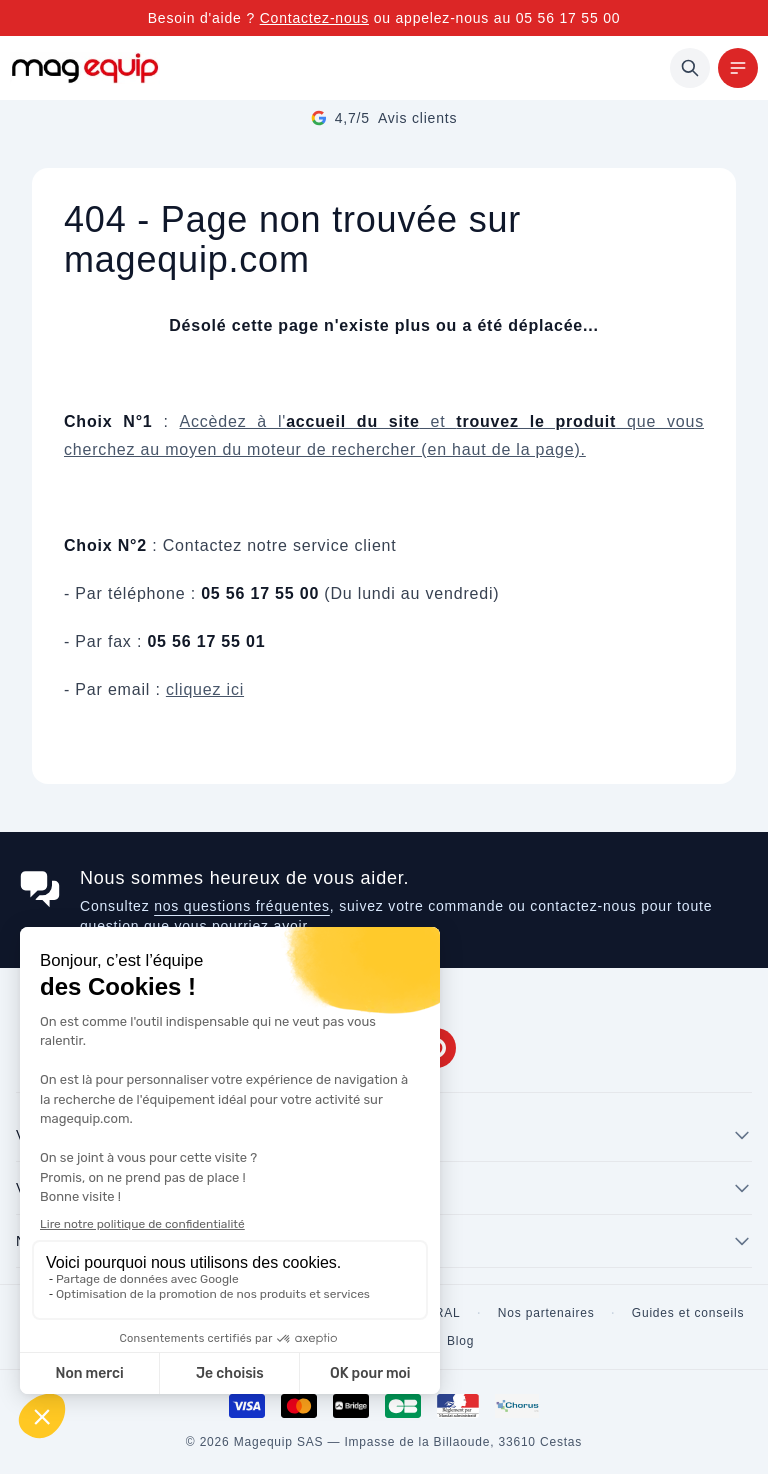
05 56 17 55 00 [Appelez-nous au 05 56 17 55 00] (568, 18)
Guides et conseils (688, 1313)
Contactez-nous (314, 18)
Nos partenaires (546, 1313)
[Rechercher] (690, 68)
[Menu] (738, 68)
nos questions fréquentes (242, 906)
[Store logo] (85, 68)
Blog (460, 1341)
